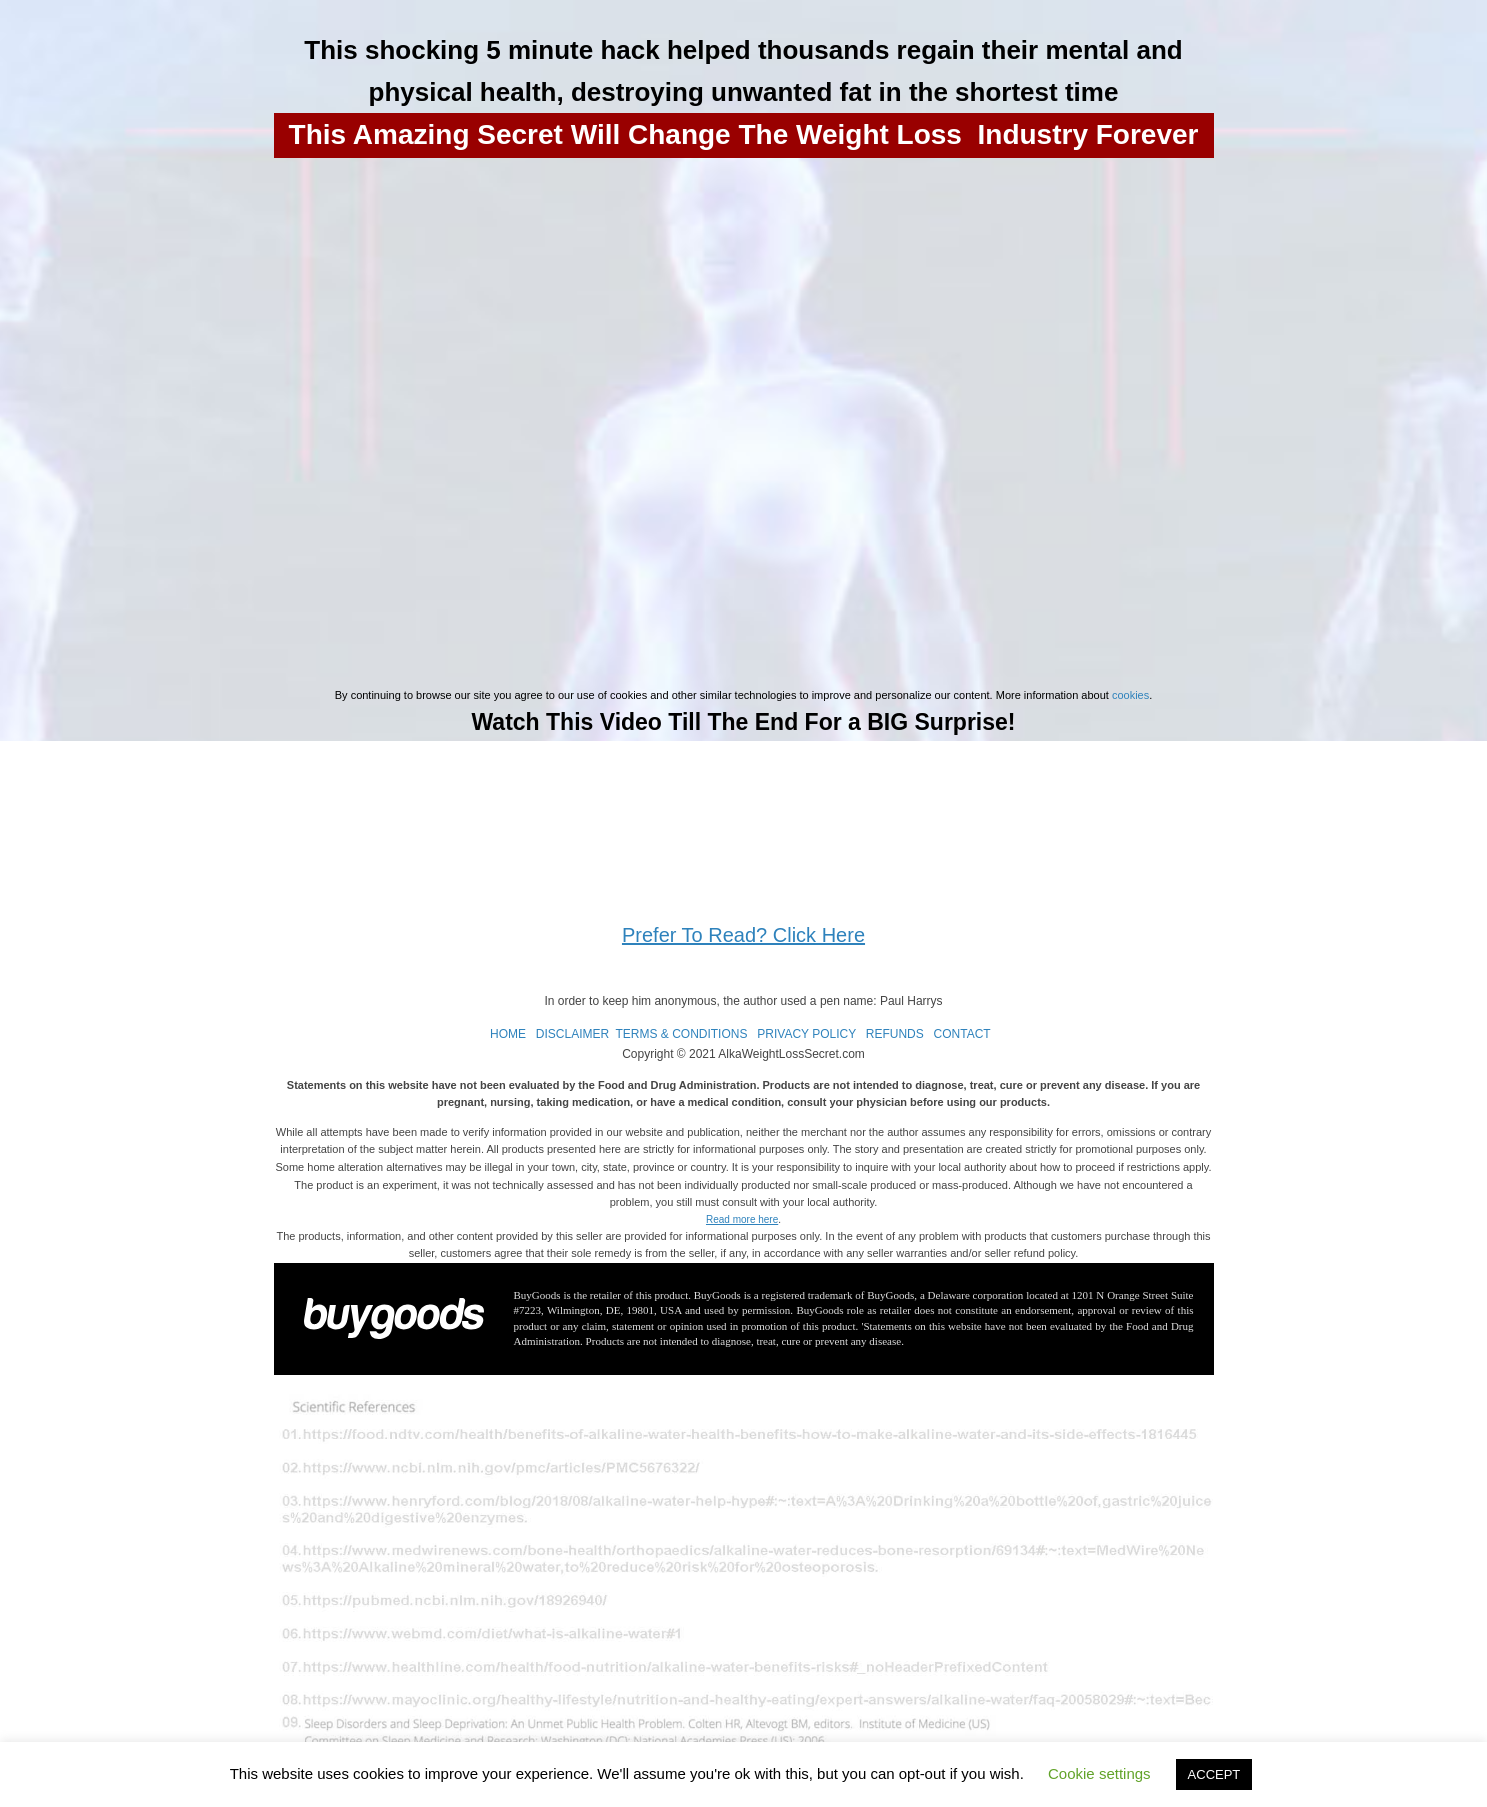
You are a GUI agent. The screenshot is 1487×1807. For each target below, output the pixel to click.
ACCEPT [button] (1214, 1774)
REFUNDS (895, 1034)
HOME (508, 1034)
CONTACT (962, 1034)
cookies (1130, 695)
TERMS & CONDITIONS (681, 1034)
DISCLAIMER (572, 1034)
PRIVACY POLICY (806, 1034)
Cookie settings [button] (1099, 1773)
